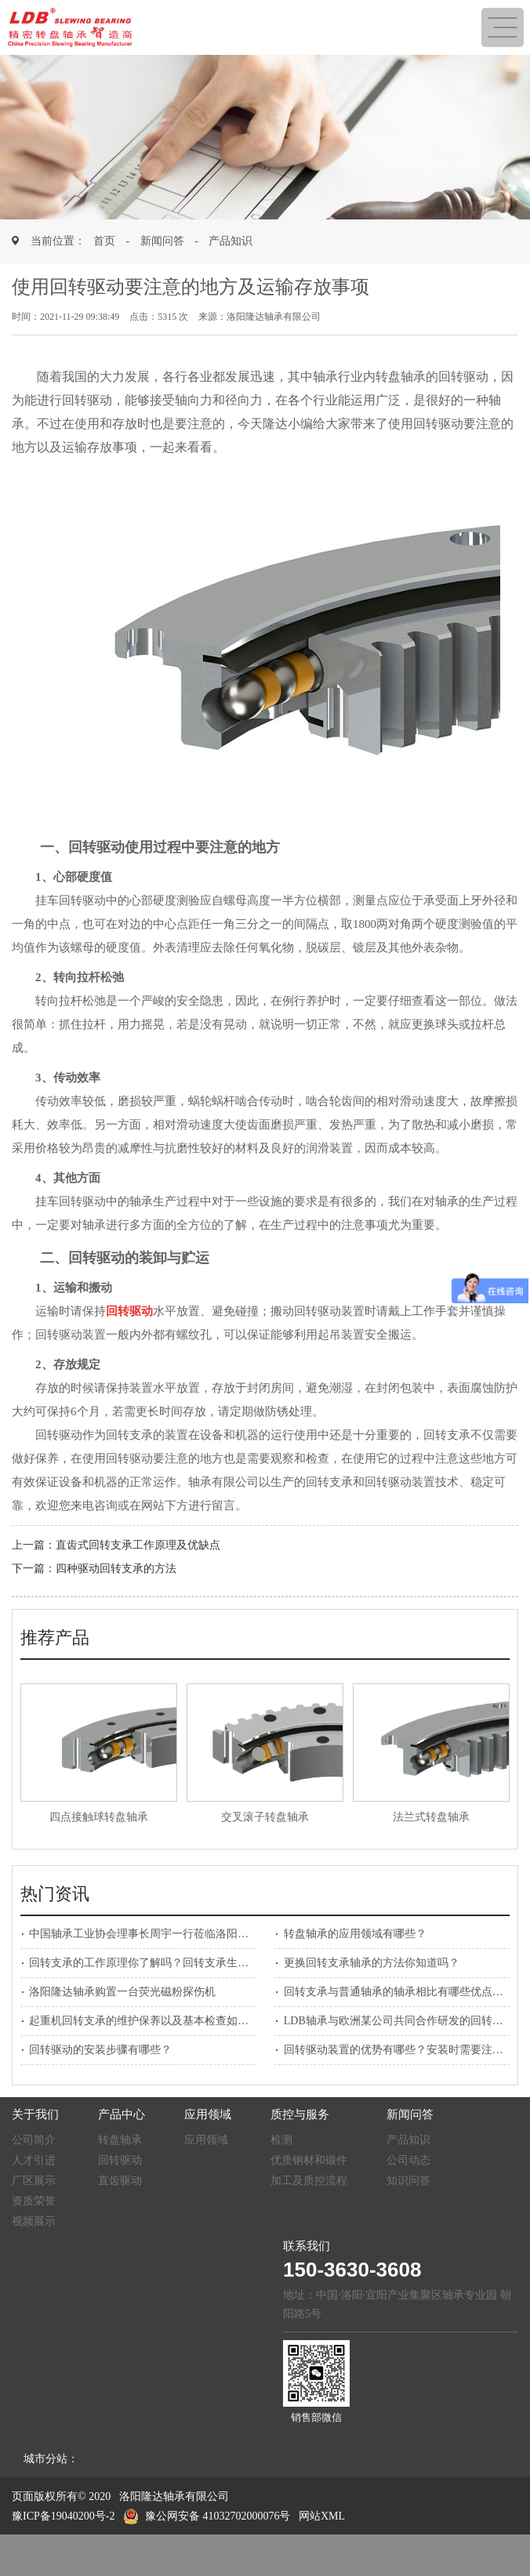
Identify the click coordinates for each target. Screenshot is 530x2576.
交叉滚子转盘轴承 (265, 1817)
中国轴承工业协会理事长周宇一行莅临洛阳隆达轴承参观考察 (177, 1934)
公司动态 (408, 2160)
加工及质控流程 (308, 2181)
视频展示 (34, 2221)
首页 (104, 241)
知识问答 (408, 2181)
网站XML (322, 2516)
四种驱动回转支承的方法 (116, 1568)
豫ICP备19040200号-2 (63, 2516)
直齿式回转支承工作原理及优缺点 (138, 1545)
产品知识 (230, 241)
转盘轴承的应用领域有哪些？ (355, 1934)
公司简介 (34, 2140)
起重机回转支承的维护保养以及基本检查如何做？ (149, 2021)
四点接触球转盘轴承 (98, 1817)
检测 (281, 2140)
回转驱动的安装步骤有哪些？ (100, 2050)
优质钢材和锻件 (308, 2160)
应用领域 (206, 2140)
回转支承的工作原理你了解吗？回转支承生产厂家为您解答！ (177, 1963)
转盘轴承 (120, 2140)
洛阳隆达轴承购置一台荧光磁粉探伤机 (122, 1992)
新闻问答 (162, 241)
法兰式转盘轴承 (431, 1817)
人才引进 (34, 2160)
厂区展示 (34, 2181)
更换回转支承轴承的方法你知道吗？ (371, 1963)
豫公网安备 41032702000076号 (207, 2516)
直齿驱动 (120, 2181)
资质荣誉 (34, 2201)
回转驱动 (120, 2160)
